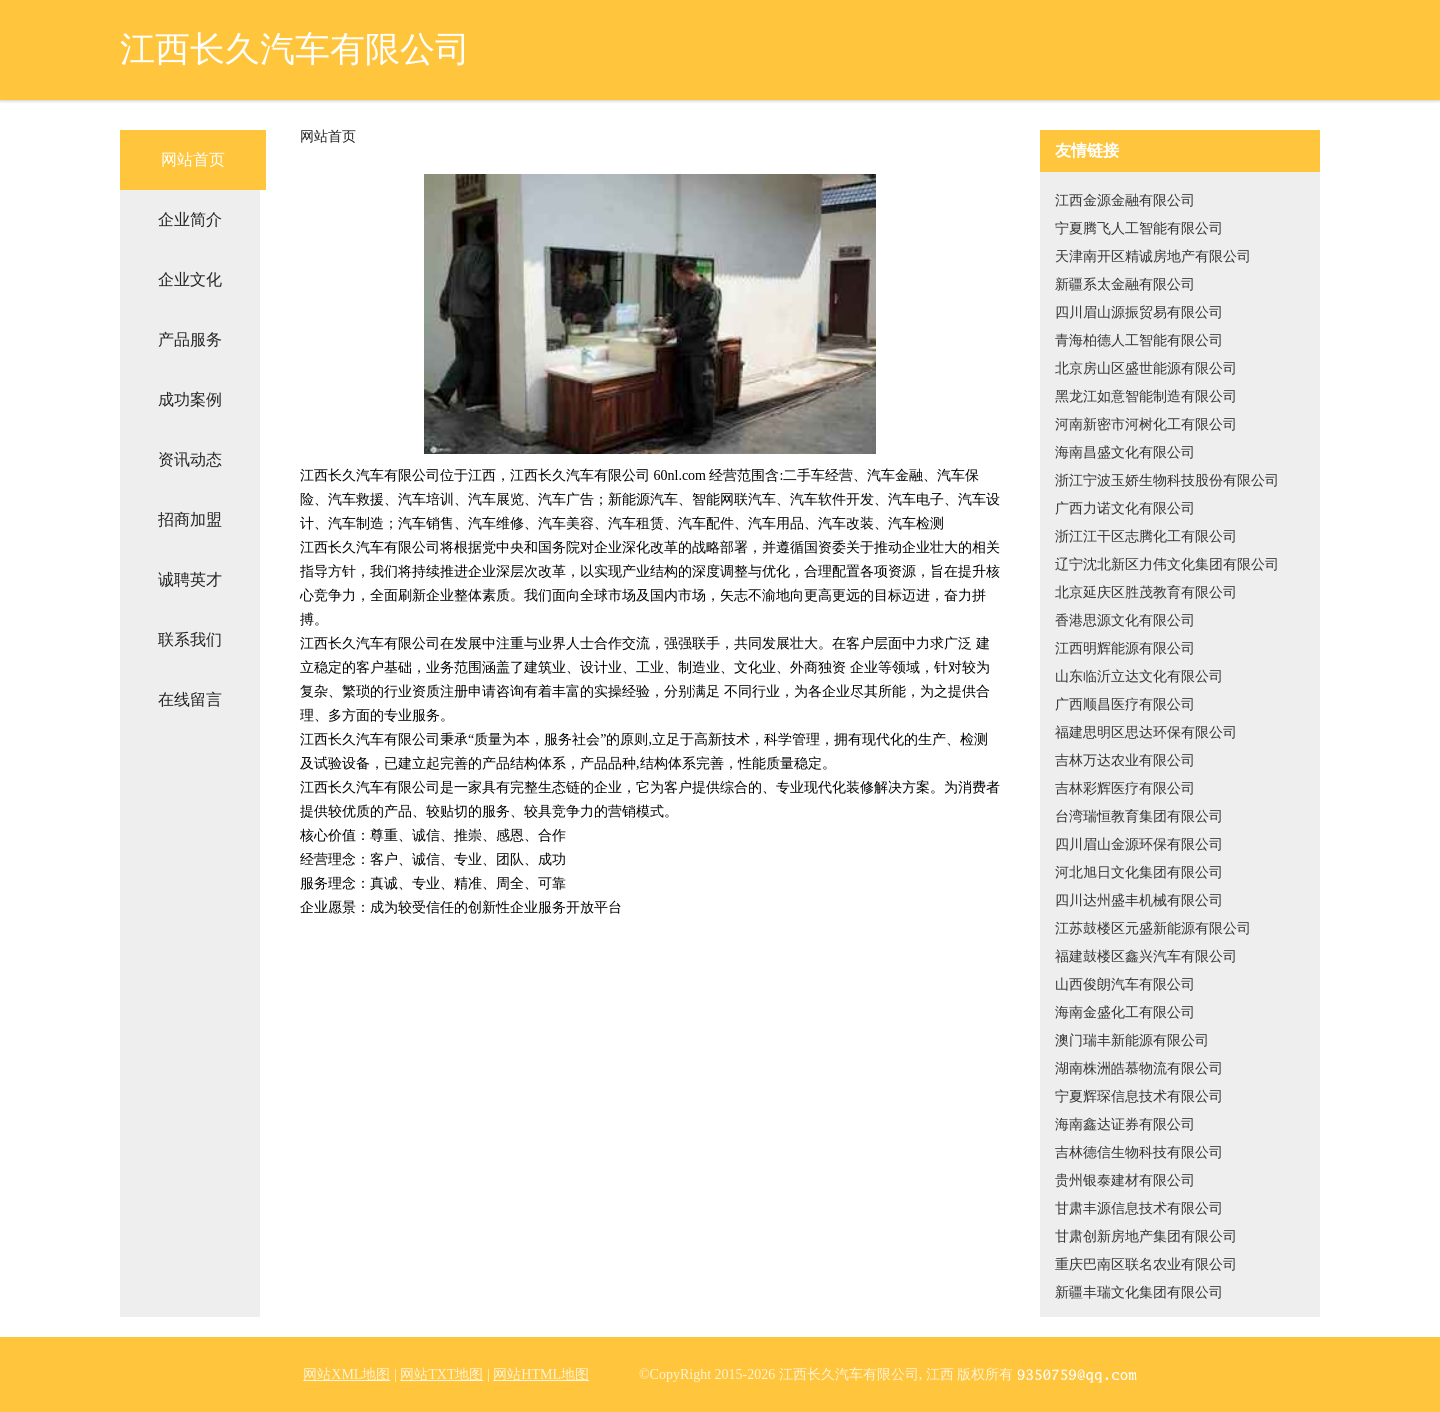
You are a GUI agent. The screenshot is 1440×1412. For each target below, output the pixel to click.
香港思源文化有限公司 (1125, 620)
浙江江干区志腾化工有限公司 (1146, 536)
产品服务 (190, 339)
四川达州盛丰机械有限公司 (1139, 900)
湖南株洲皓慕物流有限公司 (1139, 1068)
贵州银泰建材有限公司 (1125, 1180)
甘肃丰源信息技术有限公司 (1139, 1208)
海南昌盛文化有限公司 (1125, 452)
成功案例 (190, 399)
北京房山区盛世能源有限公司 (1146, 368)
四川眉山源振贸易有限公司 (1139, 312)
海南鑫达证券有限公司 (1125, 1124)
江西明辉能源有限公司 (1125, 648)
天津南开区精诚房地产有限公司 (1153, 256)
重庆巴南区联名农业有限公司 (1146, 1264)
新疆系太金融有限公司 (1125, 284)
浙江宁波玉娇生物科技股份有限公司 (1167, 480)
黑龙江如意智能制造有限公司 (1146, 396)
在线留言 (190, 699)
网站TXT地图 (441, 1374)
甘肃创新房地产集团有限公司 (1146, 1236)
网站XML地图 (346, 1374)
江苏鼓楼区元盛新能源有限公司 (1153, 928)
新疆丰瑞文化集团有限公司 (1139, 1292)
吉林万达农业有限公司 (1125, 760)
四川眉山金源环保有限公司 (1139, 844)
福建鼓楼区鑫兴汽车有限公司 (1146, 956)
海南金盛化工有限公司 (1125, 1012)
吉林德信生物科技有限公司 (1139, 1152)
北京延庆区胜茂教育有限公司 (1146, 592)
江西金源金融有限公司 (1125, 200)
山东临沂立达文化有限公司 (1139, 676)
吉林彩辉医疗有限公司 (1125, 788)
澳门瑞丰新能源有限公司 (1132, 1040)
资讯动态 (190, 459)
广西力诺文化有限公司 (1125, 508)
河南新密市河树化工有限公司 (1146, 424)
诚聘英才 (190, 579)
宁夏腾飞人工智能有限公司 (1139, 228)
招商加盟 (190, 519)
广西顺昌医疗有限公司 (1125, 704)
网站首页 (193, 159)
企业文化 (190, 279)
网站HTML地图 (541, 1374)
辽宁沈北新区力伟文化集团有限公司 (1167, 564)
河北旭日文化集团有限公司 (1139, 872)
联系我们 (190, 639)
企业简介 (190, 219)
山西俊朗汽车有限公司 (1125, 984)
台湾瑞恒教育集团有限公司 (1139, 816)
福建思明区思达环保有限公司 (1146, 732)
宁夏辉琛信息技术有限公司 (1139, 1096)
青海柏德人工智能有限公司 (1139, 340)
